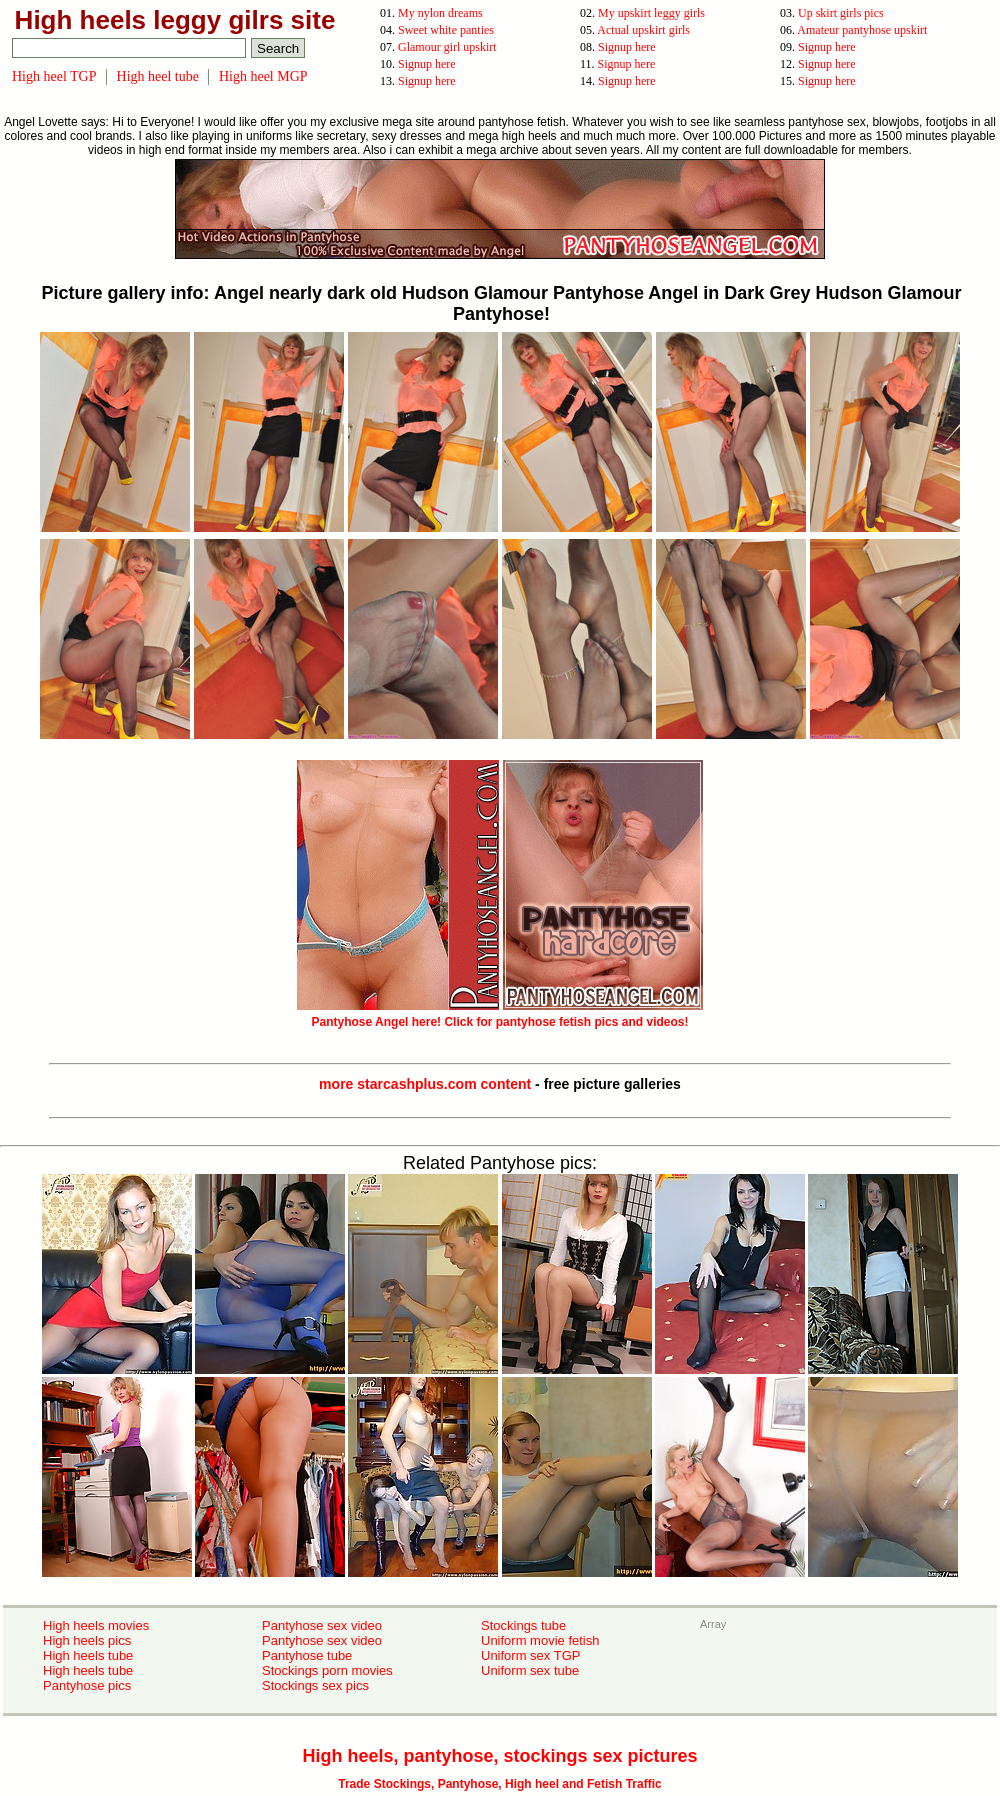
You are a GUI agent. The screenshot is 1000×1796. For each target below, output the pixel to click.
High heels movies (96, 1625)
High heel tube (158, 76)
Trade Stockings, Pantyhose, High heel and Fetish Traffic (499, 1784)
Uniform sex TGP (530, 1655)
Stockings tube (523, 1625)
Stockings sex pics (315, 1685)
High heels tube (88, 1655)
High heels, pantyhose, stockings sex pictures (499, 1756)
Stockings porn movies (327, 1670)
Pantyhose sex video (322, 1625)
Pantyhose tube (307, 1655)
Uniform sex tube (530, 1670)
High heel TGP (54, 76)
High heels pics (87, 1640)
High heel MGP (263, 76)
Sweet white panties (446, 30)
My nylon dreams (440, 13)
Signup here (627, 47)
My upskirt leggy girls (651, 13)
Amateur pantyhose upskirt (862, 30)
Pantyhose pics (87, 1685)
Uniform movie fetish (540, 1640)
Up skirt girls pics (841, 13)
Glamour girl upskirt (447, 47)
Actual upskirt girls (643, 30)
